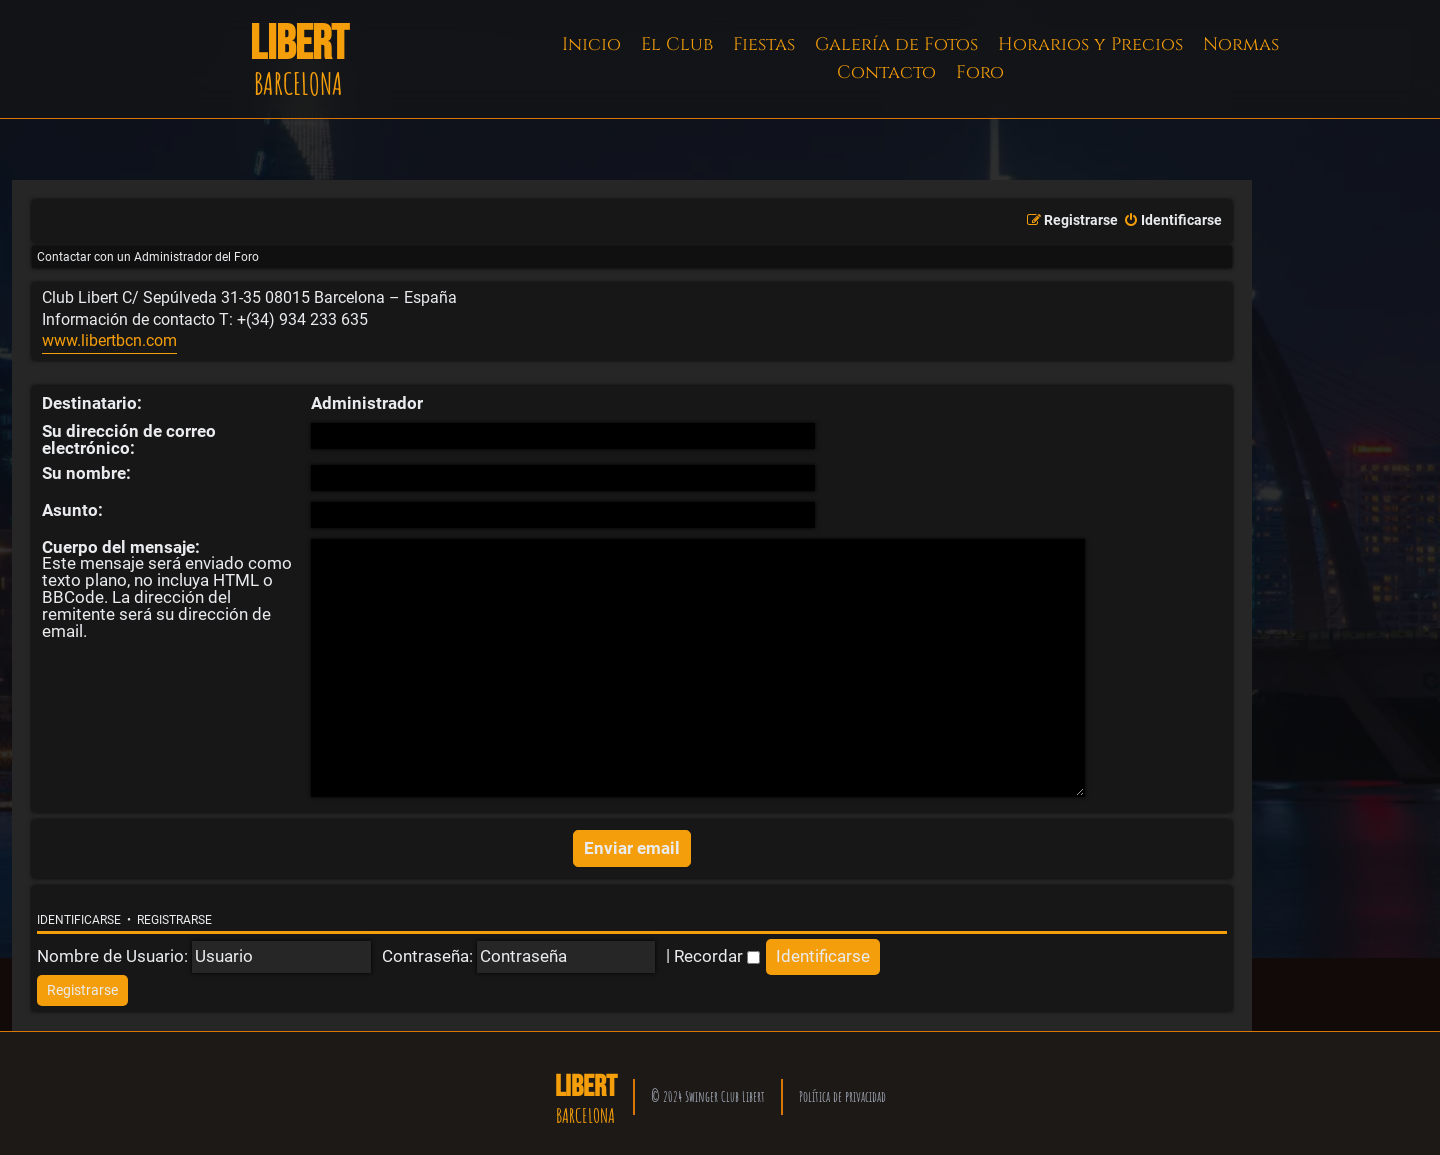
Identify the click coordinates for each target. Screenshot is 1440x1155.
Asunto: (72, 510)
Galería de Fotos (896, 44)
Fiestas (764, 44)
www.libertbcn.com (109, 341)
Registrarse (174, 914)
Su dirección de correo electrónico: (129, 439)
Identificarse (79, 914)
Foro (980, 72)
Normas (1241, 44)
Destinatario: (92, 403)
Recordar (717, 949)
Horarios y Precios (1090, 44)
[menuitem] (1172, 221)
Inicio (591, 44)
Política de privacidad (842, 1089)
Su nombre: (86, 473)
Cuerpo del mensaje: (121, 547)
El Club (677, 44)
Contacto (886, 72)
